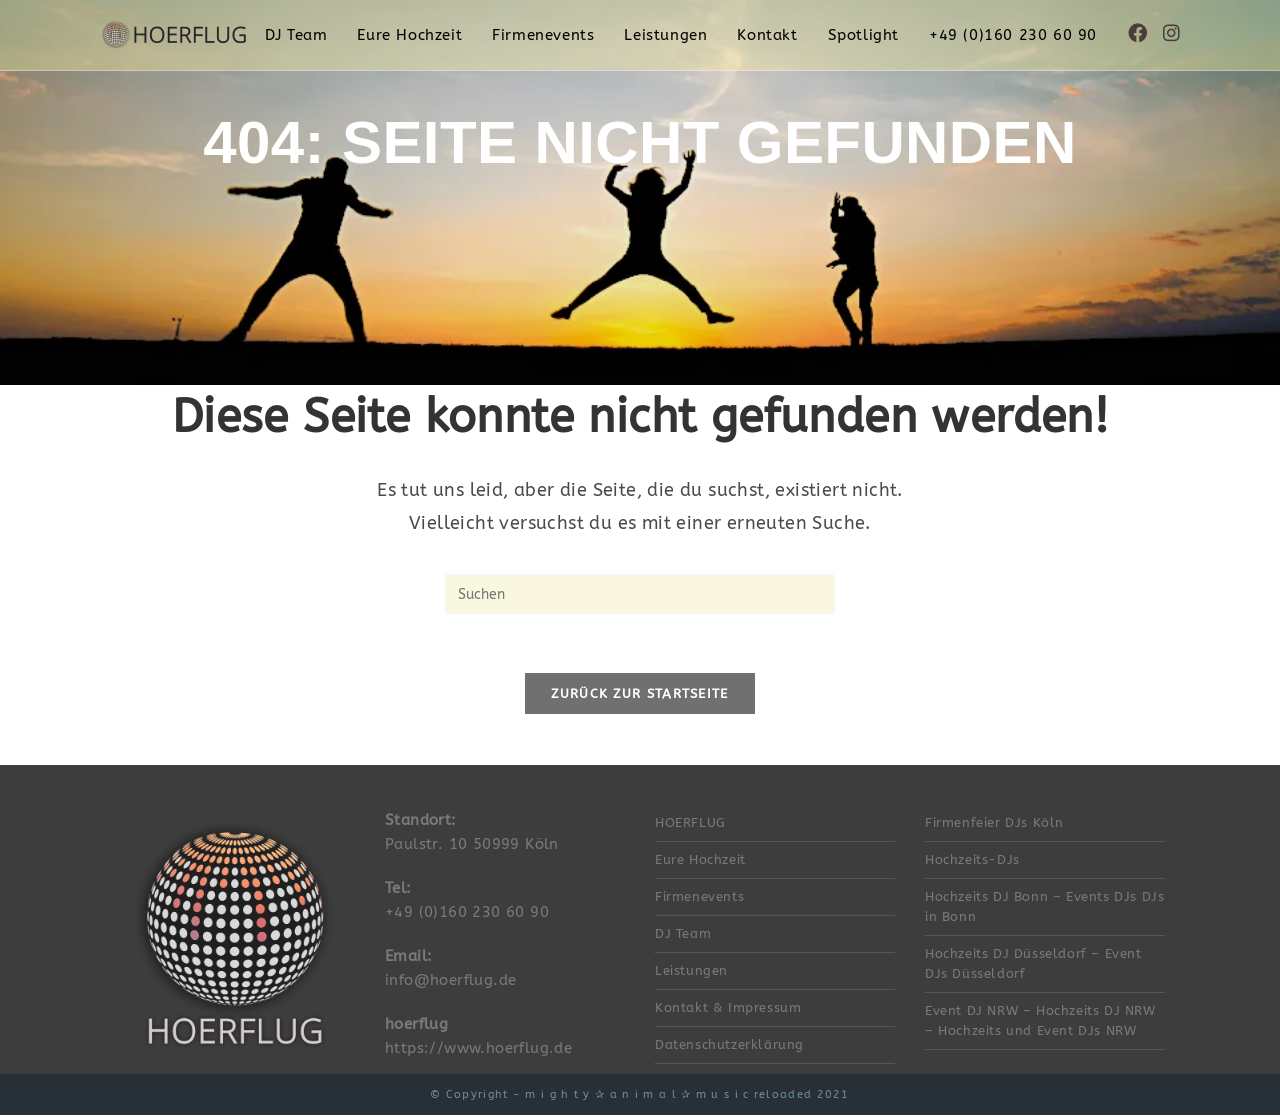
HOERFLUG (690, 824)
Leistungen (691, 972)
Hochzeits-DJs (972, 861)
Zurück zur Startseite (639, 695)
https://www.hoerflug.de (478, 1050)
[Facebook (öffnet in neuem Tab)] (1137, 33)
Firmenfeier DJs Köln (994, 824)
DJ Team (683, 935)
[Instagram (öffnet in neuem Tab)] (1171, 33)
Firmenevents (699, 898)
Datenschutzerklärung (729, 1046)
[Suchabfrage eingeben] (640, 594)
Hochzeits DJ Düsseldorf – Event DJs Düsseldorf (1033, 965)
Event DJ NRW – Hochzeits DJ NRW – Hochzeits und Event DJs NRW (1040, 1022)
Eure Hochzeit (700, 861)
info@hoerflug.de (450, 982)
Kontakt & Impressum (728, 1009)
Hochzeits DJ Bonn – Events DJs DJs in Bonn (1044, 908)
